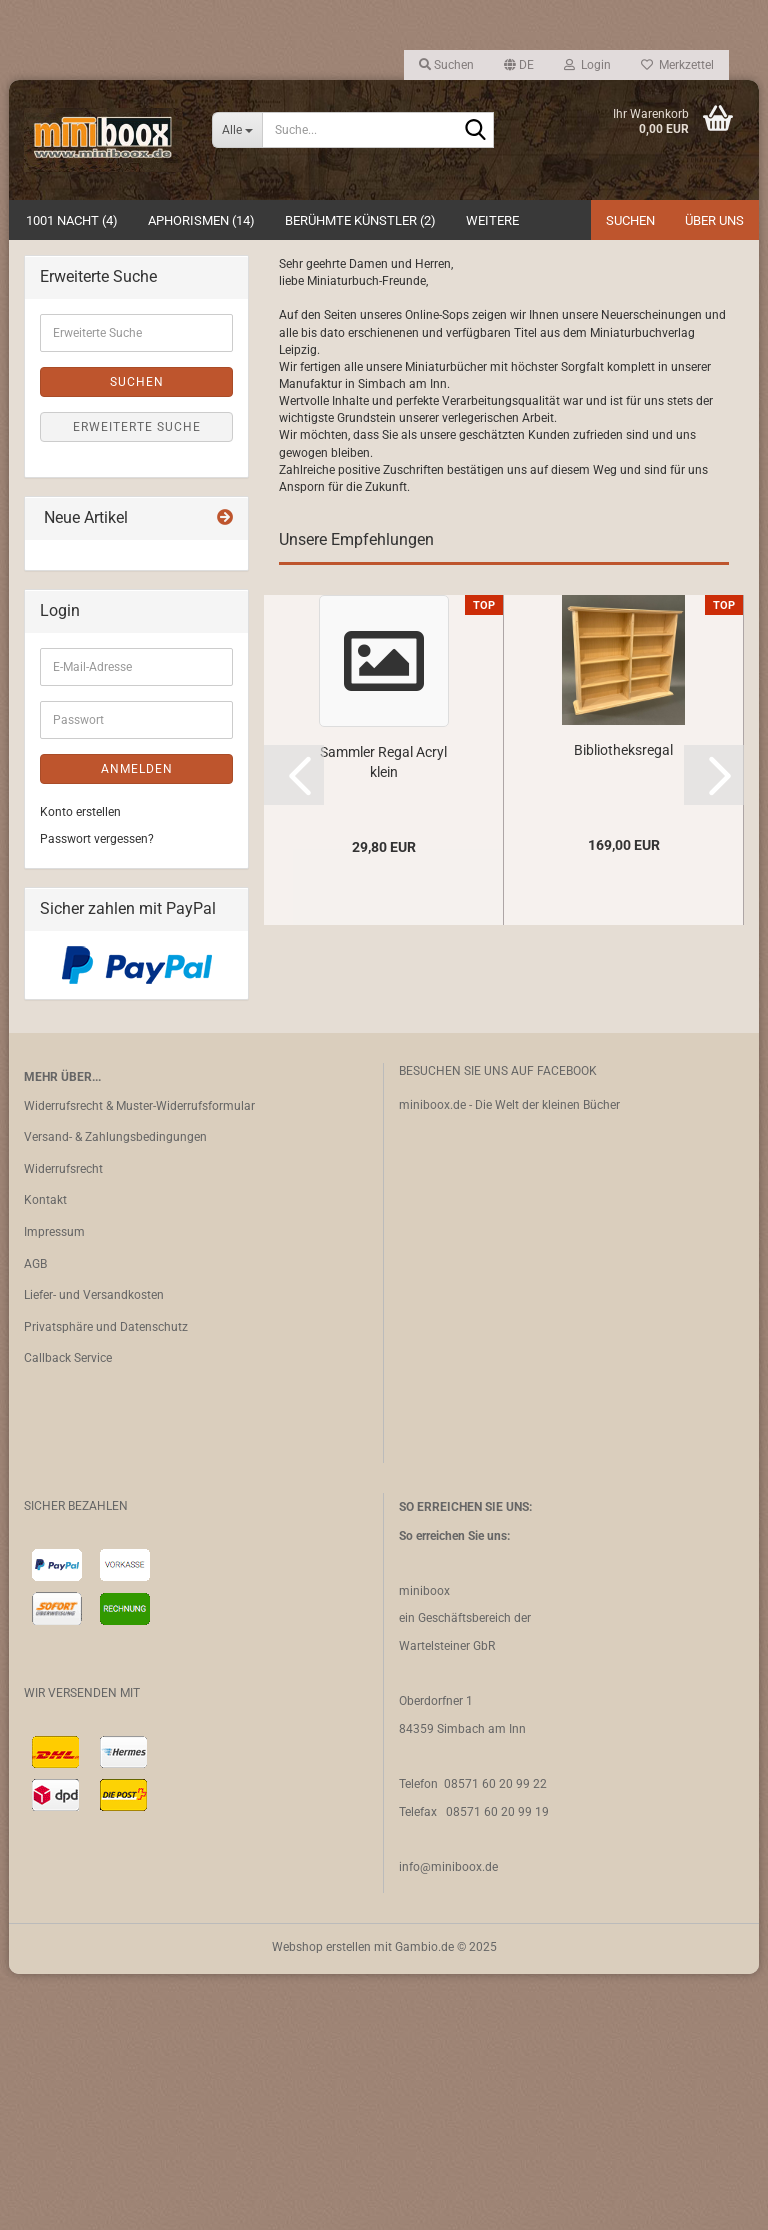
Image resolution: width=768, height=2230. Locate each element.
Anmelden (137, 1025)
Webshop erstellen (321, 2203)
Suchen (630, 220)
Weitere (492, 220)
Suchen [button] (446, 65)
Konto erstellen (80, 1068)
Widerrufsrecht (63, 1425)
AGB (35, 1520)
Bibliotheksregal (623, 1006)
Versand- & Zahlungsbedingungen (115, 1394)
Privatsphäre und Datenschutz (106, 1583)
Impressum (54, 1488)
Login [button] (587, 65)
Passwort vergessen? (97, 1095)
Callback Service (68, 1615)
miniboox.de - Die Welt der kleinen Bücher (509, 1361)
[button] (519, 65)
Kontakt (45, 1457)
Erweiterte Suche (137, 683)
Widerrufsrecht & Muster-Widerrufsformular (139, 1362)
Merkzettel (677, 65)
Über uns (714, 220)
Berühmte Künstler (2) (360, 220)
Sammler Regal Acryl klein (383, 1018)
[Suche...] (237, 130)
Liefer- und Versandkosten (94, 1552)
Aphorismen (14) (201, 220)
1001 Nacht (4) (72, 220)
